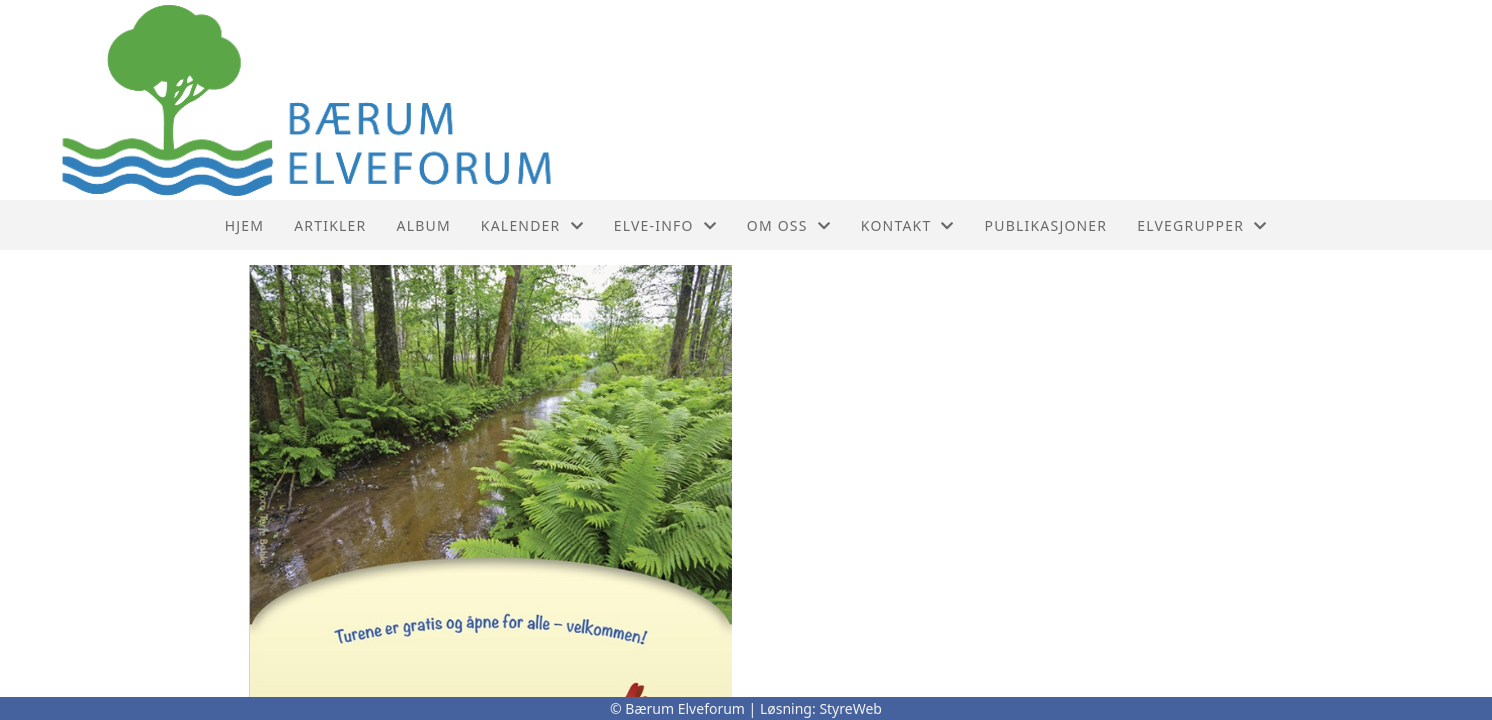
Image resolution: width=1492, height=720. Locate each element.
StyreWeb (850, 708)
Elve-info (665, 225)
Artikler (330, 225)
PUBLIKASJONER (1046, 225)
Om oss (789, 225)
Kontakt (908, 225)
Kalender (532, 225)
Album (424, 225)
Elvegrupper (1202, 225)
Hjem (244, 225)
